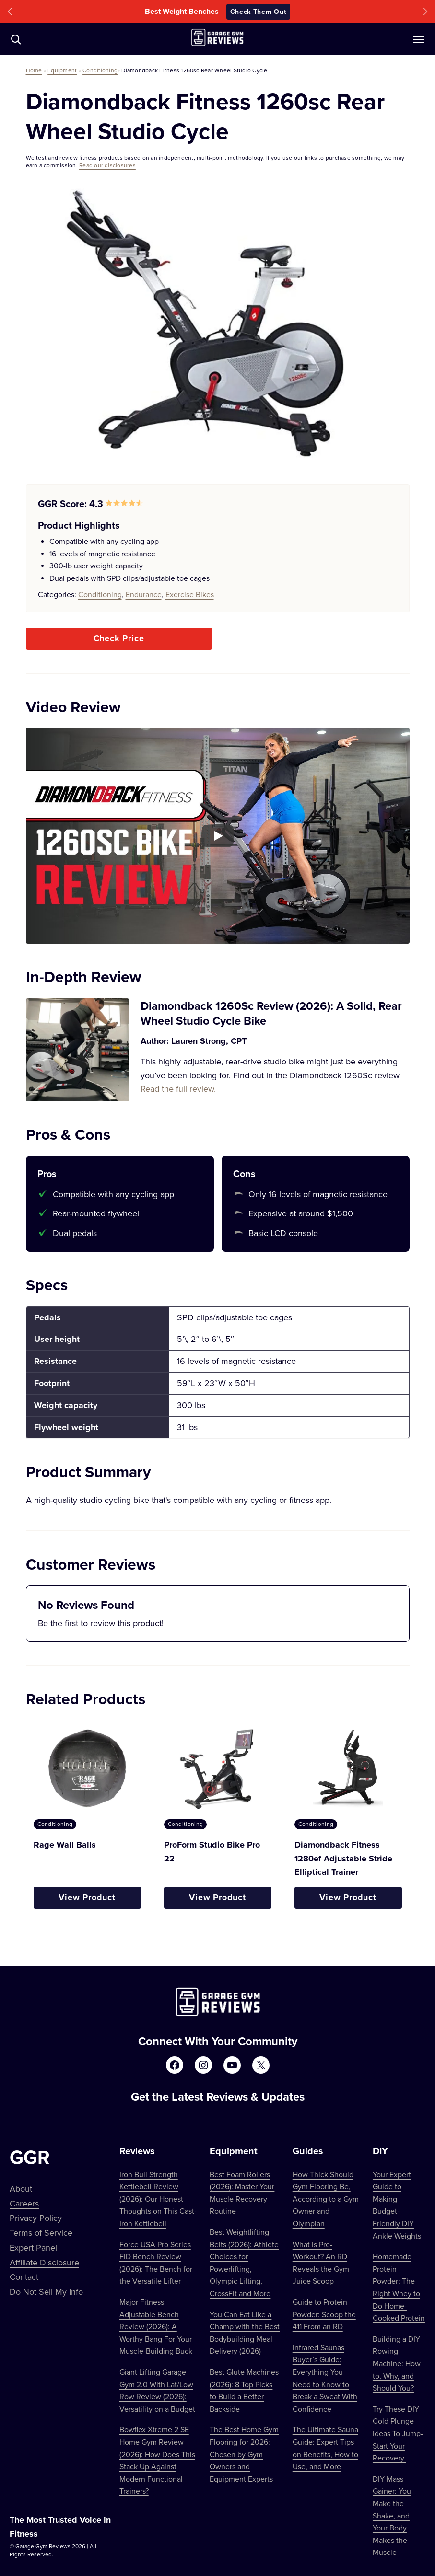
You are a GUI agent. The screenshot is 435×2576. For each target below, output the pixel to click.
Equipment (62, 70)
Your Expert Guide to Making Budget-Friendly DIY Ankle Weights (399, 2205)
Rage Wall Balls (65, 1844)
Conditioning (100, 70)
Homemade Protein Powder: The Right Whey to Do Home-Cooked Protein (399, 2287)
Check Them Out (258, 11)
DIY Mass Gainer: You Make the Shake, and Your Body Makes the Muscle (392, 2515)
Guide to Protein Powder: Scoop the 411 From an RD (324, 2314)
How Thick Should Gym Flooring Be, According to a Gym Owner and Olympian (326, 2199)
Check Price (119, 638)
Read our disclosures (107, 165)
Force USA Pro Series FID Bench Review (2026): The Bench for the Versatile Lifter (155, 2263)
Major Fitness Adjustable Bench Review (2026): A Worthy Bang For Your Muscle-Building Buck (155, 2326)
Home (34, 70)
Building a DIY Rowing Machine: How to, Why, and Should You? (397, 2363)
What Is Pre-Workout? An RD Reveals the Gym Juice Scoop (321, 2263)
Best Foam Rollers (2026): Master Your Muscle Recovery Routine (242, 2193)
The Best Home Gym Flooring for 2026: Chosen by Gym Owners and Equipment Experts (244, 2454)
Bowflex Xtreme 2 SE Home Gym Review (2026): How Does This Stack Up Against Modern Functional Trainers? (157, 2460)
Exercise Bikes (189, 594)
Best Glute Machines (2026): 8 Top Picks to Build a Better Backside (244, 2390)
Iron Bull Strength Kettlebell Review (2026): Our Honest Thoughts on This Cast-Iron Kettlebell (158, 2199)
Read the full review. (178, 1089)
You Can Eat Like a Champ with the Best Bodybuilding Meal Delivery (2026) (245, 2333)
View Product (87, 1897)
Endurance (144, 594)
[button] (9, 12)
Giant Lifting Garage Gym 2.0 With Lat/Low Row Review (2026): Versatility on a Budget (157, 2390)
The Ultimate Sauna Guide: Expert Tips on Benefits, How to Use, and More (325, 2448)
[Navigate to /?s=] (16, 39)
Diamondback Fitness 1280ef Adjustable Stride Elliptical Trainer (343, 1858)
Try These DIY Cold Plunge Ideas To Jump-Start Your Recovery (398, 2433)
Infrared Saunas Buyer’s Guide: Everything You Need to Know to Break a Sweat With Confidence (325, 2378)
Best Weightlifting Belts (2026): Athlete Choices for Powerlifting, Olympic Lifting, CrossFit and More (244, 2263)
